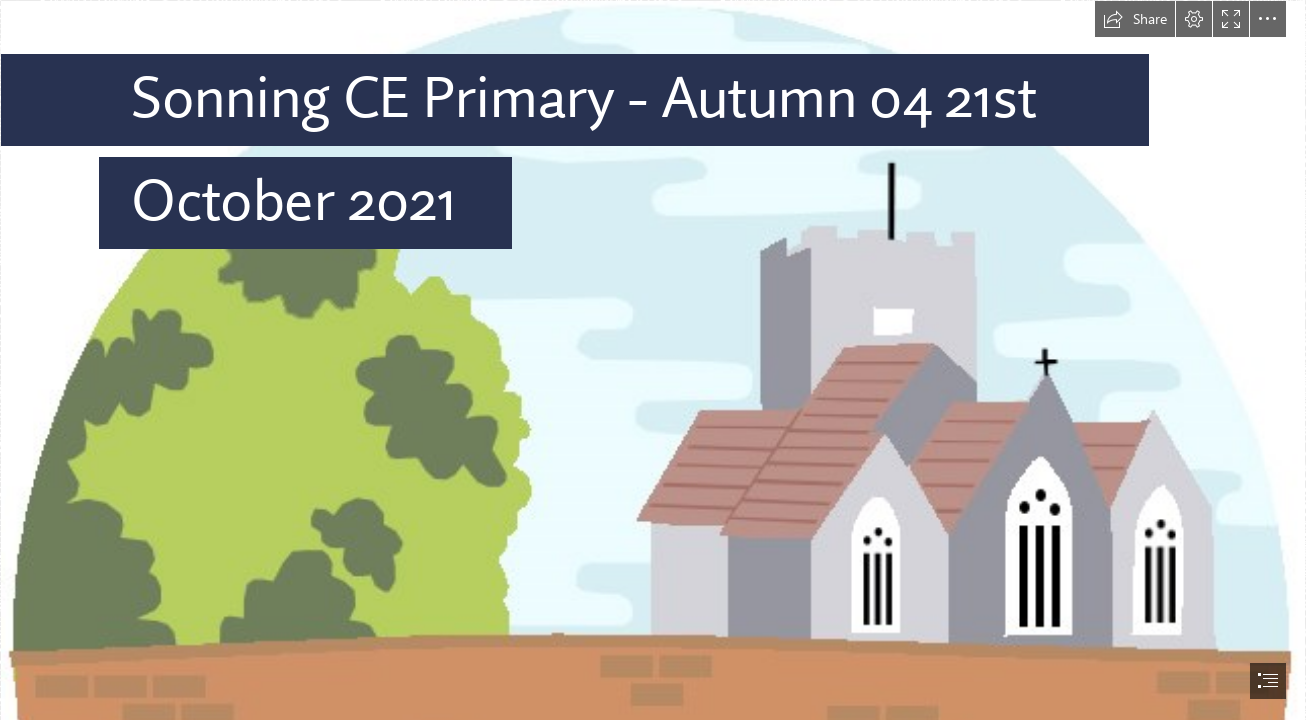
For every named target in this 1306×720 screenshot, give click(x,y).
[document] (653, 360)
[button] (1135, 19)
